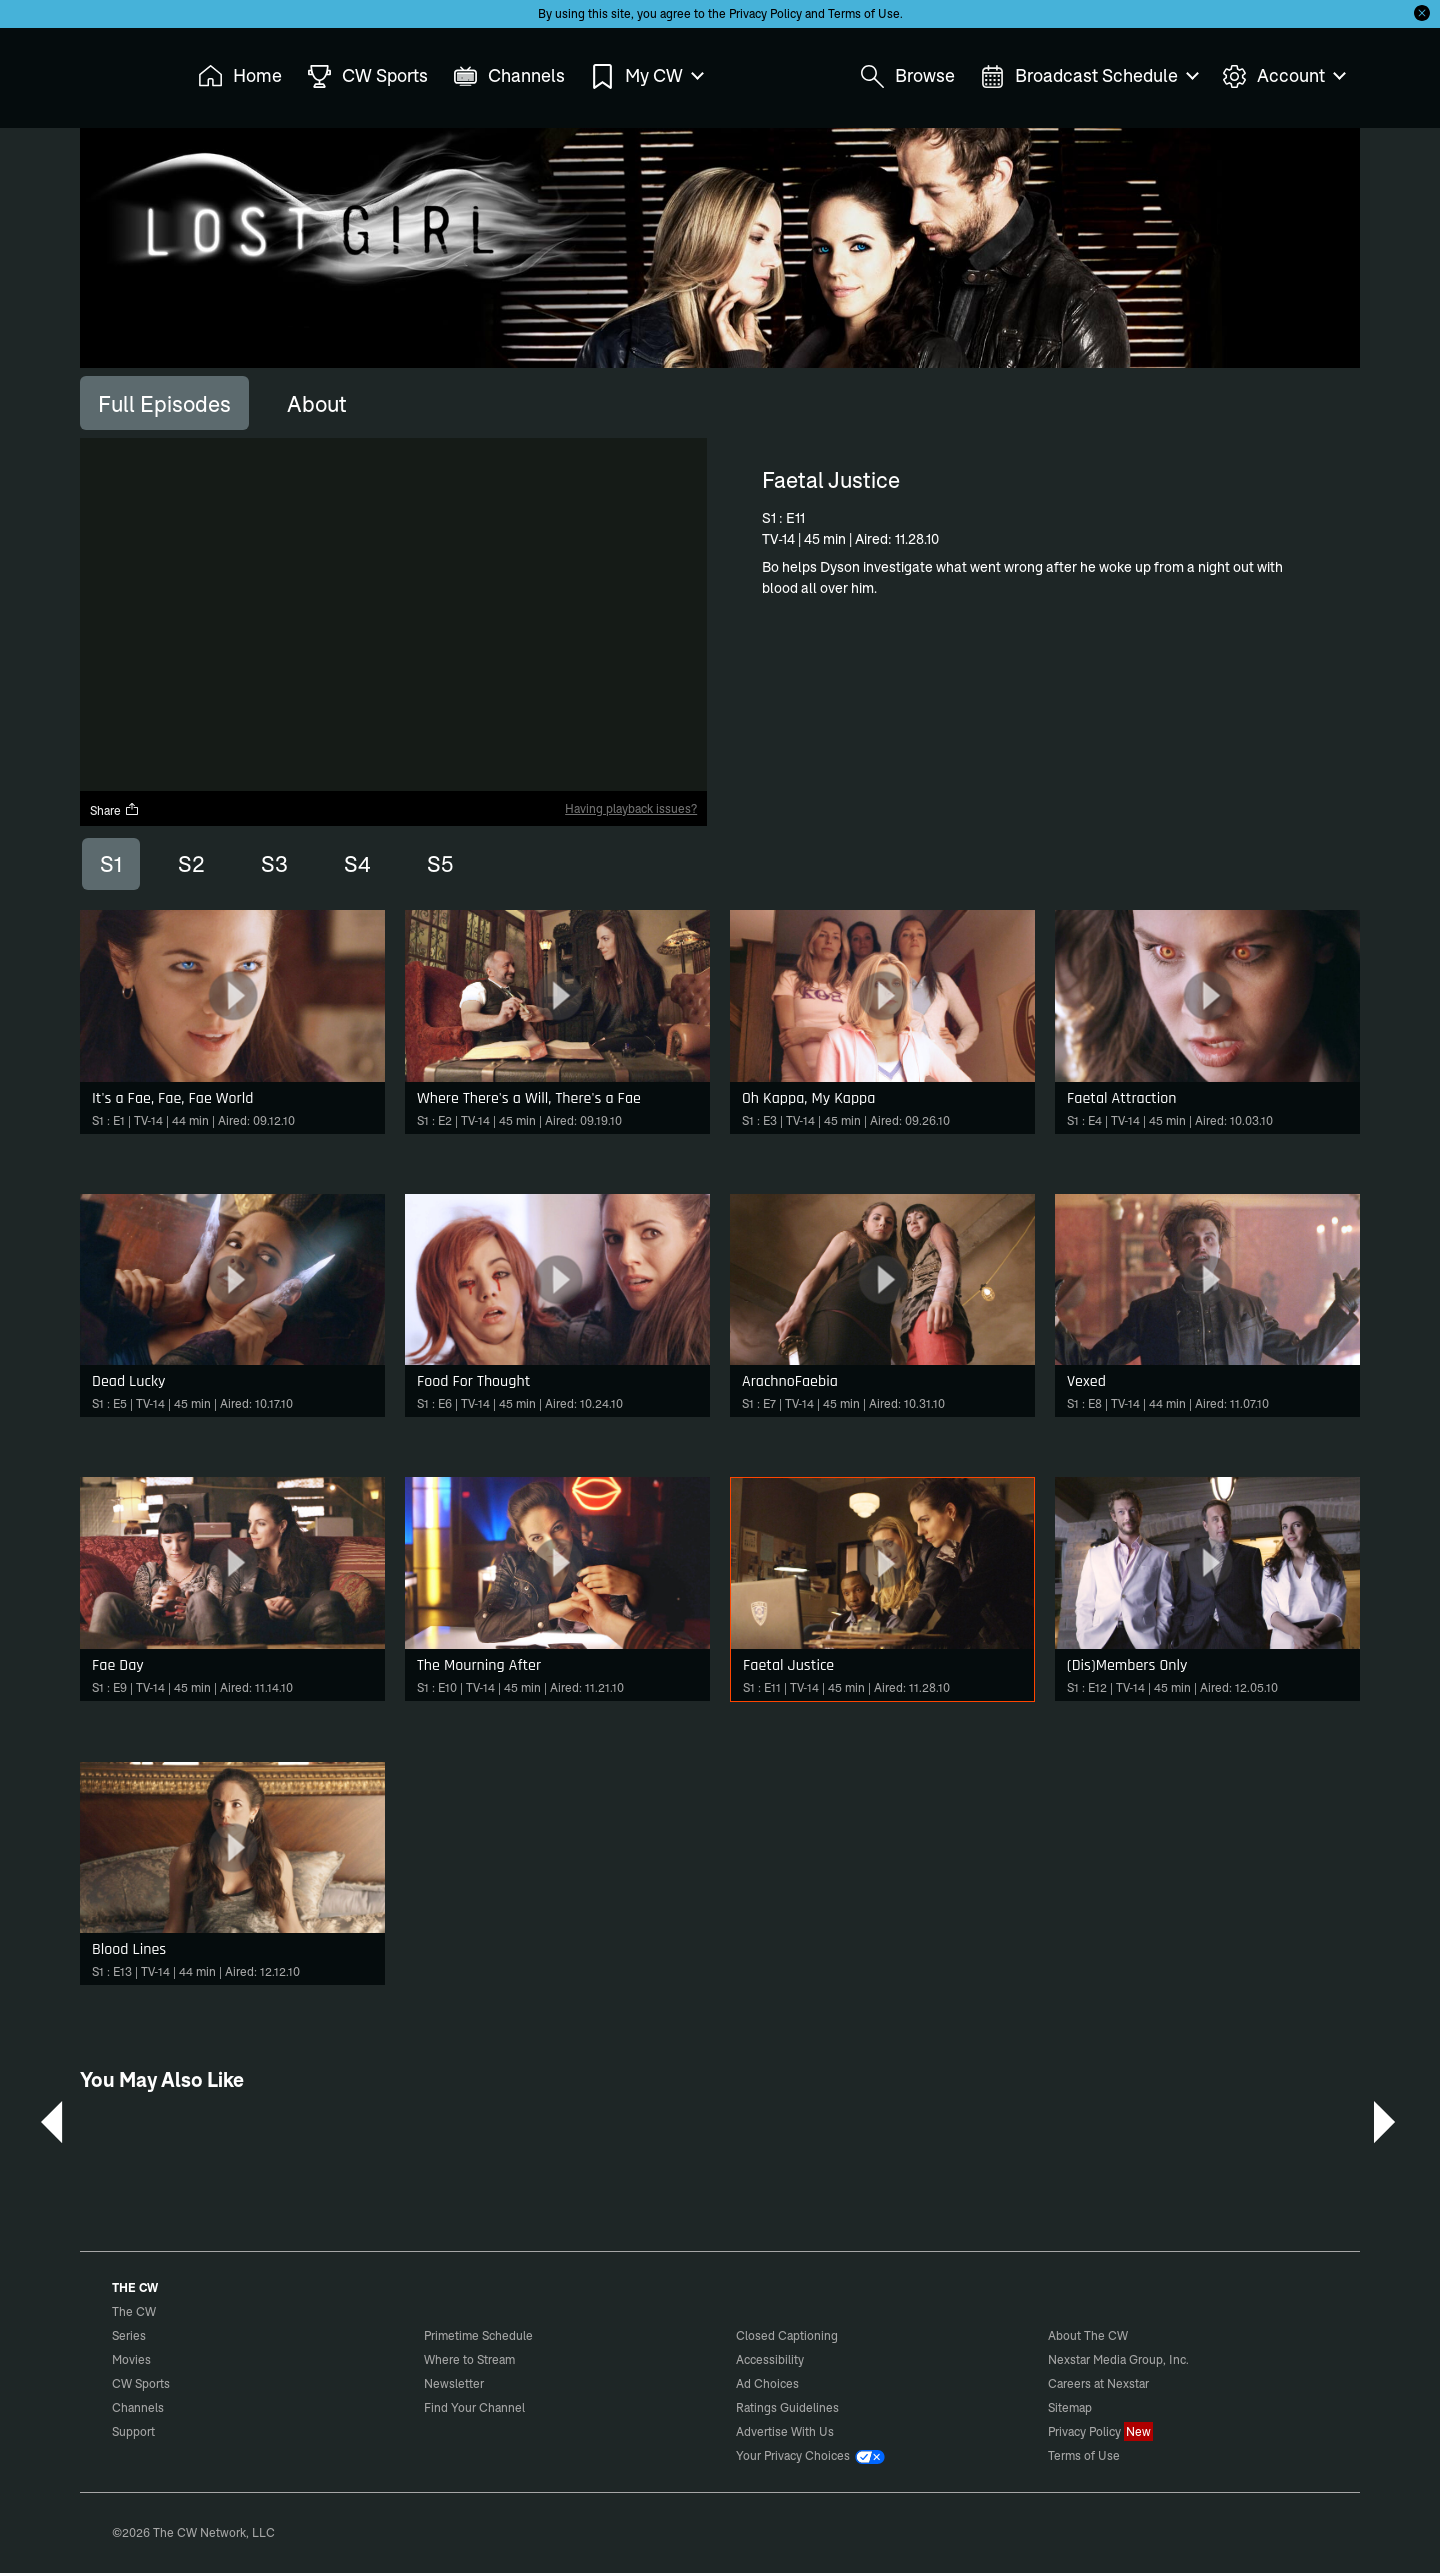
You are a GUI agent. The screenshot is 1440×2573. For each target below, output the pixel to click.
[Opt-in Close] (1422, 13)
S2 (191, 864)
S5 (440, 864)
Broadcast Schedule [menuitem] (1088, 76)
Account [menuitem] (1283, 76)
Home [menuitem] (240, 76)
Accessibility (770, 2359)
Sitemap (1070, 2407)
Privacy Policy (765, 13)
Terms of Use (864, 13)
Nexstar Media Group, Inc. (1118, 2359)
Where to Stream (469, 2359)
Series (129, 2335)
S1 (111, 864)
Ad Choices (767, 2383)
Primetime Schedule (478, 2335)
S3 (274, 864)
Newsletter (454, 2383)
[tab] (164, 403)
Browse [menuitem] (907, 76)
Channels (138, 2407)
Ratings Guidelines (787, 2407)
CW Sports (141, 2383)
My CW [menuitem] (646, 76)
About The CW (1088, 2335)
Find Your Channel (474, 2407)
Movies (131, 2359)
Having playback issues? (631, 808)
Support (133, 2431)
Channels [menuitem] (509, 76)
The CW (121, 71)
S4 (357, 864)
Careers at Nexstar (1098, 2383)
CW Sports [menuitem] (367, 76)
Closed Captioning (787, 2335)
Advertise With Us (785, 2431)
